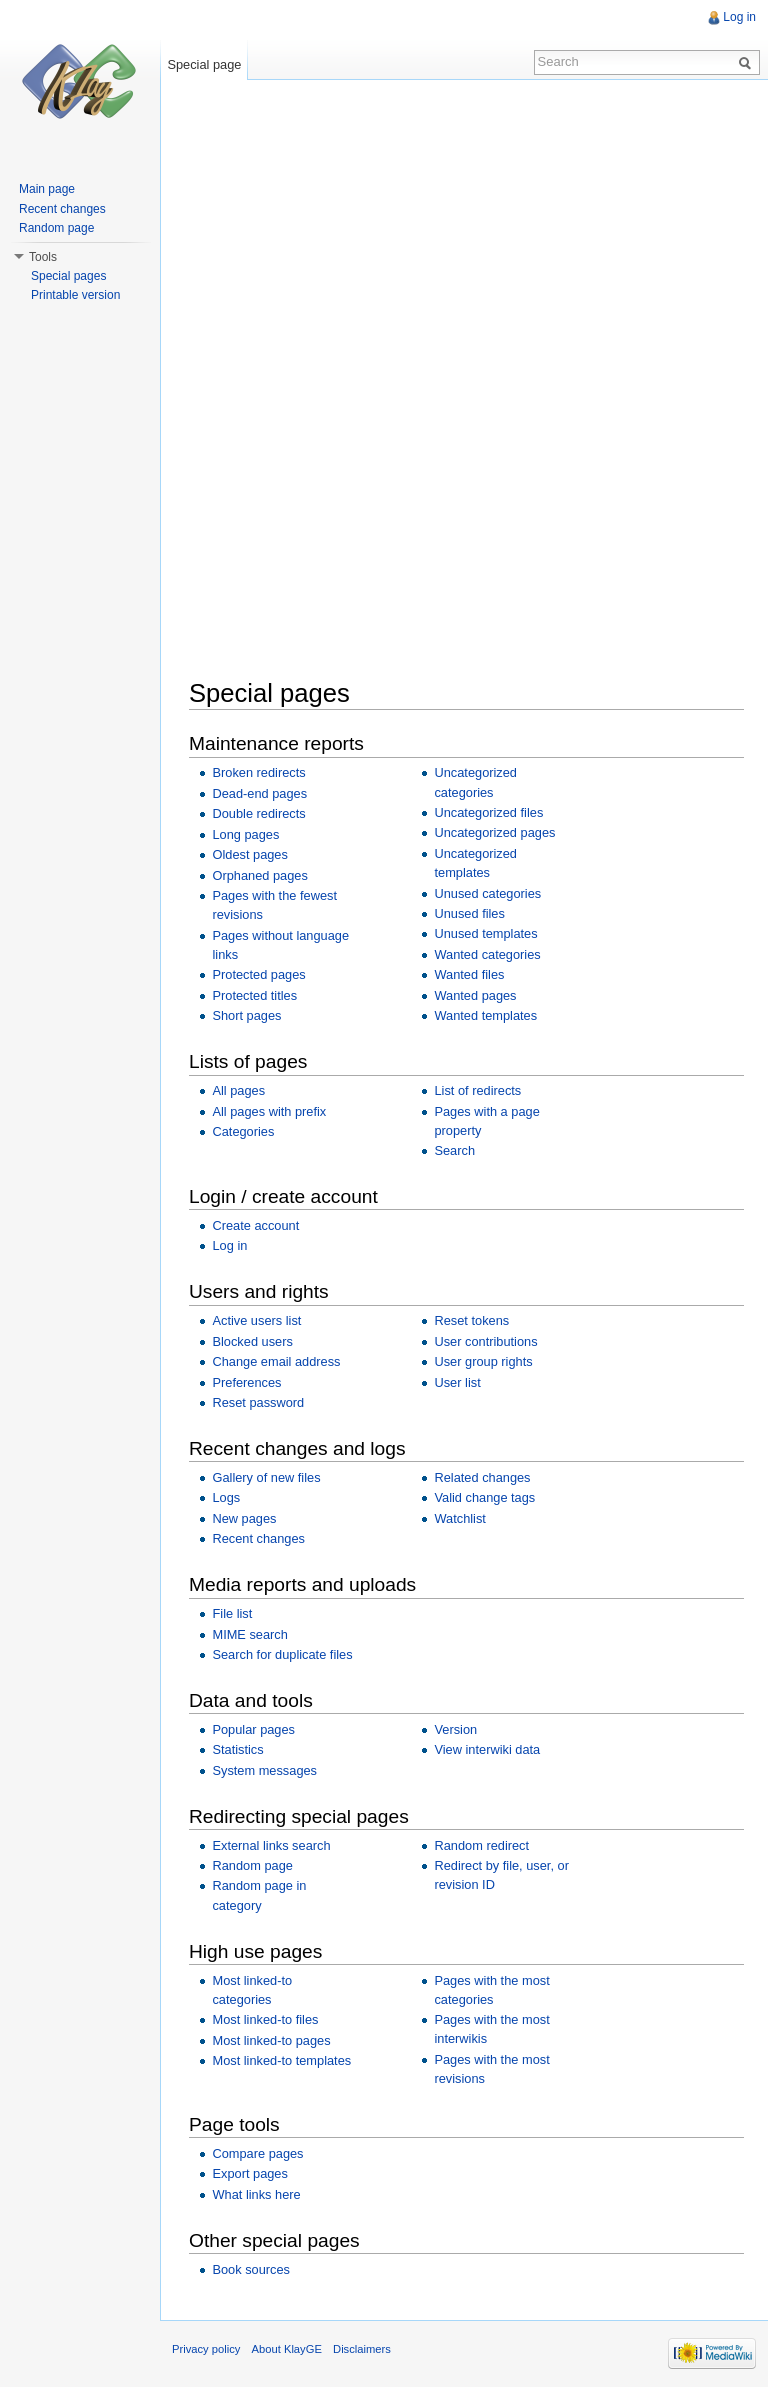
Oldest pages (249, 854)
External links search (271, 1845)
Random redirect (481, 1845)
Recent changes (258, 1538)
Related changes (482, 1477)
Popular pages (253, 1729)
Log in (229, 1245)
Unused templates (485, 933)
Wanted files (469, 974)
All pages (238, 1090)
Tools (43, 257)
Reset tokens (471, 1320)
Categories (243, 1131)
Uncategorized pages (494, 832)
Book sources (251, 2269)
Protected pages (258, 974)
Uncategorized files (488, 812)
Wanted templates (485, 1015)
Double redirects (258, 813)
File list (232, 1613)
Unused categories (487, 893)
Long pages (245, 834)
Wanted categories (487, 954)
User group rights (483, 1361)
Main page (47, 189)
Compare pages (257, 2153)
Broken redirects (258, 772)
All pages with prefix (269, 1111)
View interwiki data (487, 1749)
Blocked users (252, 1341)
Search (454, 1150)
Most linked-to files (265, 2019)
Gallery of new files (266, 1477)
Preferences (246, 1382)
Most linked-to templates (281, 2060)
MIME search (249, 1634)
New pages (244, 1518)
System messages (264, 1770)
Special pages (68, 276)
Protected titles (254, 995)
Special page (204, 64)
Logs (226, 1497)
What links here (256, 2194)
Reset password (258, 1402)
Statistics (237, 1749)
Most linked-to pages (271, 2040)
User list (457, 1382)
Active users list (256, 1320)
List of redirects (477, 1090)
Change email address (276, 1361)
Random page (252, 1865)
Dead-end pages (259, 793)
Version (455, 1729)
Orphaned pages (259, 875)
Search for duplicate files (282, 1654)
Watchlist (459, 1518)
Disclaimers (362, 2349)
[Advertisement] (478, 244)
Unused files (469, 913)
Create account (255, 1225)
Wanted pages (475, 995)
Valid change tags (484, 1497)
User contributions (485, 1341)
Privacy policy (206, 2349)
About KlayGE (287, 2349)
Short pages (246, 1015)
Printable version (75, 295)
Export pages (249, 2173)
